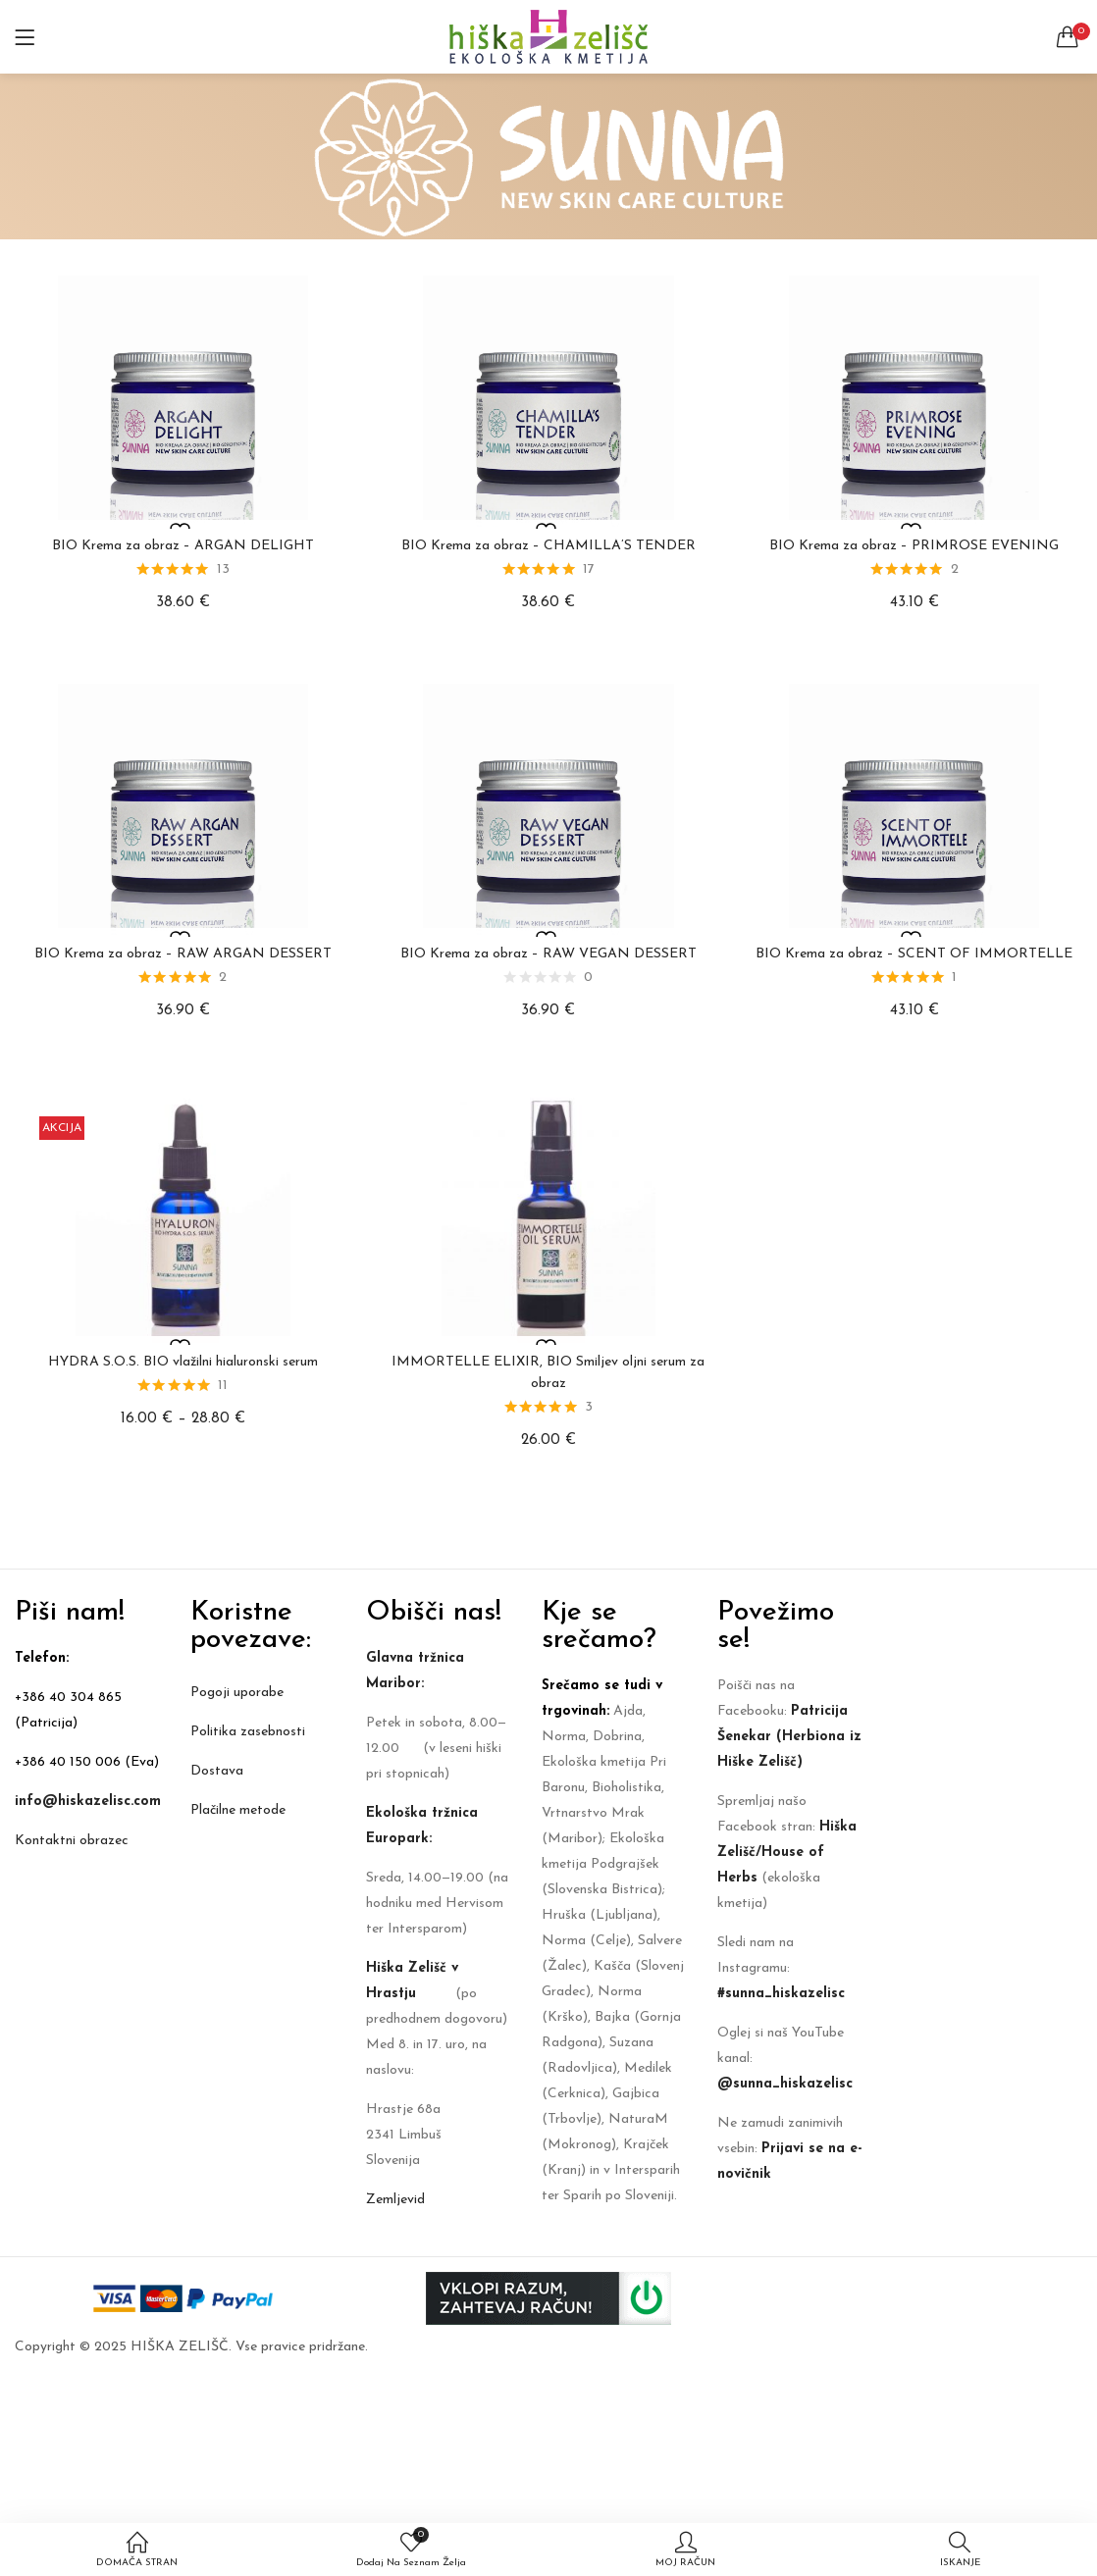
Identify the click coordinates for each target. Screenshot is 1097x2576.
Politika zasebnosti (247, 1732)
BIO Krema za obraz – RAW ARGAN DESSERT (183, 954)
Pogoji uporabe (237, 1692)
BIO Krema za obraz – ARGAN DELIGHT (183, 546)
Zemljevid (395, 2199)
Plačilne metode (238, 1810)
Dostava (216, 1771)
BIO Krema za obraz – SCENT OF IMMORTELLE (914, 954)
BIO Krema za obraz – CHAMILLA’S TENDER (548, 546)
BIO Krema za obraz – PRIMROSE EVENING (914, 546)
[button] (1067, 37)
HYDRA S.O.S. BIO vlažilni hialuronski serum (183, 1362)
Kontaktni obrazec (72, 1840)
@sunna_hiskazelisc (785, 2084)
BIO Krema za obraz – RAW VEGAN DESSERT (548, 954)
